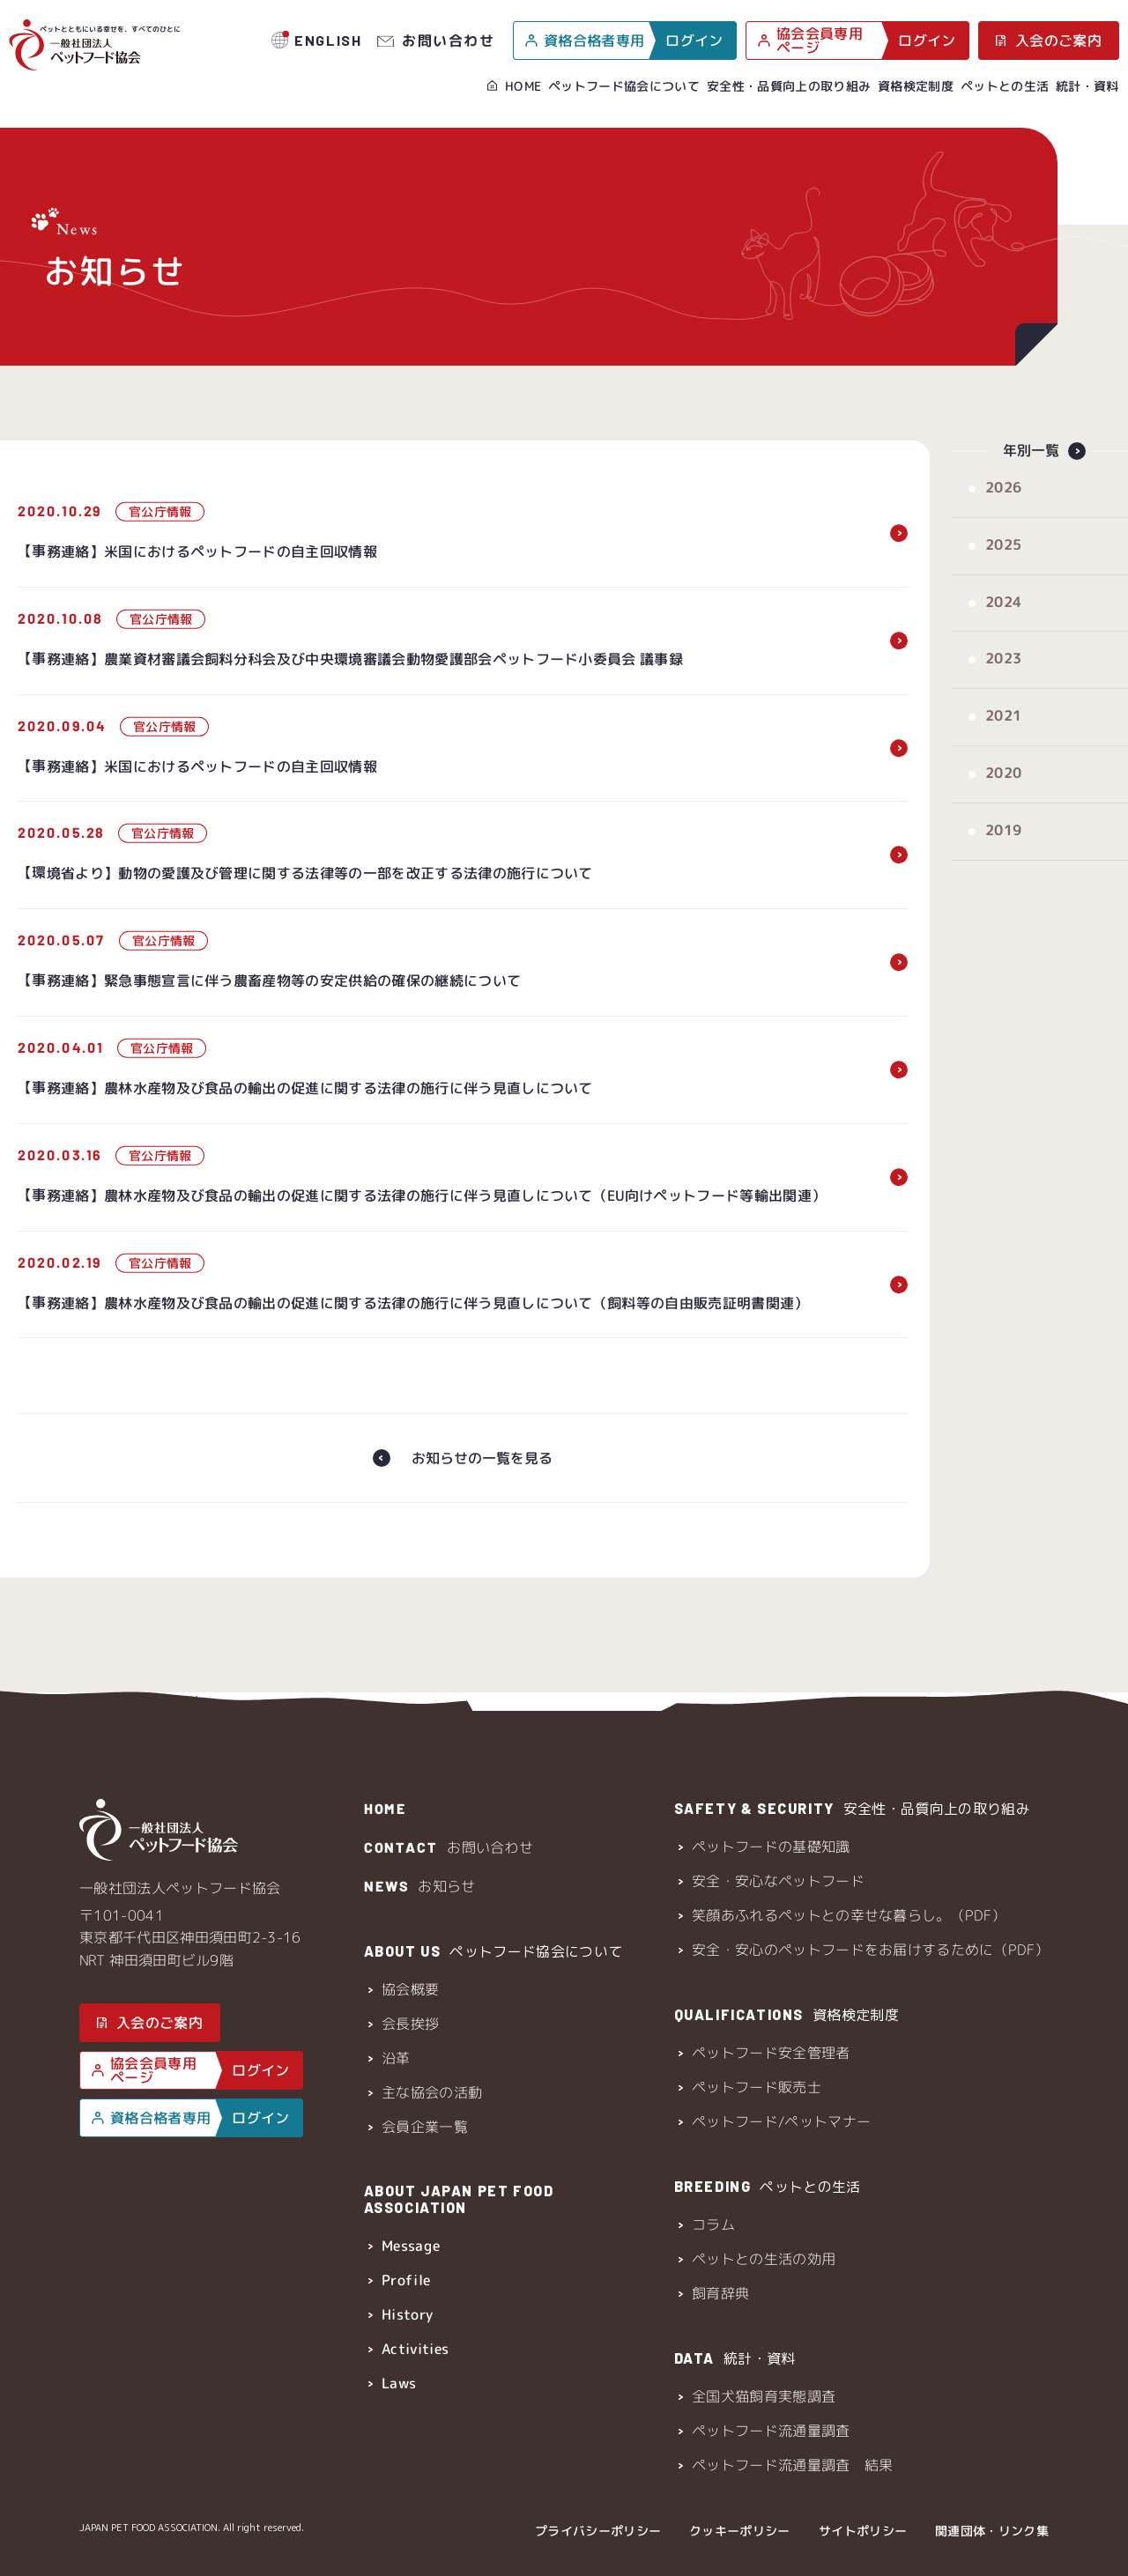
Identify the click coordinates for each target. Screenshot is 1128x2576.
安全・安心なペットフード (778, 1881)
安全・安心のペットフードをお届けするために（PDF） (870, 1949)
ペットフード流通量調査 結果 (792, 2465)
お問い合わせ (448, 39)
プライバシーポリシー (598, 2530)
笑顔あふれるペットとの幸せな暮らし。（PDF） (849, 1915)
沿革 (395, 2058)
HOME (523, 86)
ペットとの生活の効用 (763, 2259)
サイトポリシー (863, 2530)
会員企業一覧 (424, 2126)
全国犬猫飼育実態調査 (763, 2396)
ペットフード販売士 (756, 2087)
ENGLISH (327, 40)
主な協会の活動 (431, 2092)
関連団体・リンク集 (992, 2530)
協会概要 (409, 1989)
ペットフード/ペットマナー (781, 2121)
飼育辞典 (720, 2293)
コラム (713, 2224)
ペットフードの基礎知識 (771, 1846)
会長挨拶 (409, 2023)
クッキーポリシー (739, 2530)
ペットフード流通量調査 (771, 2430)
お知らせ (419, 1886)
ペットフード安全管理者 (771, 2052)
